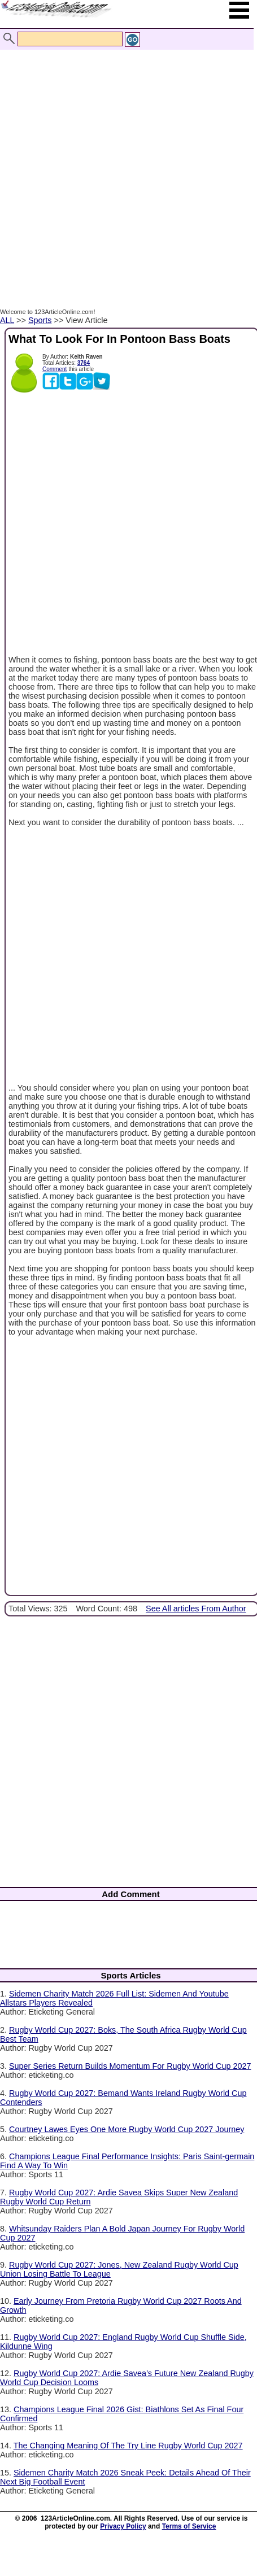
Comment (54, 369)
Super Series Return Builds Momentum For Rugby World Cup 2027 (130, 2066)
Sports (40, 320)
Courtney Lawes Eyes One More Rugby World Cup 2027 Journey (126, 2129)
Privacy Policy (123, 2526)
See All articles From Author (196, 1608)
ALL (7, 320)
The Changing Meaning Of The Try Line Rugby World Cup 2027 (128, 2445)
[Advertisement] (125, 167)
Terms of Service (189, 2526)
